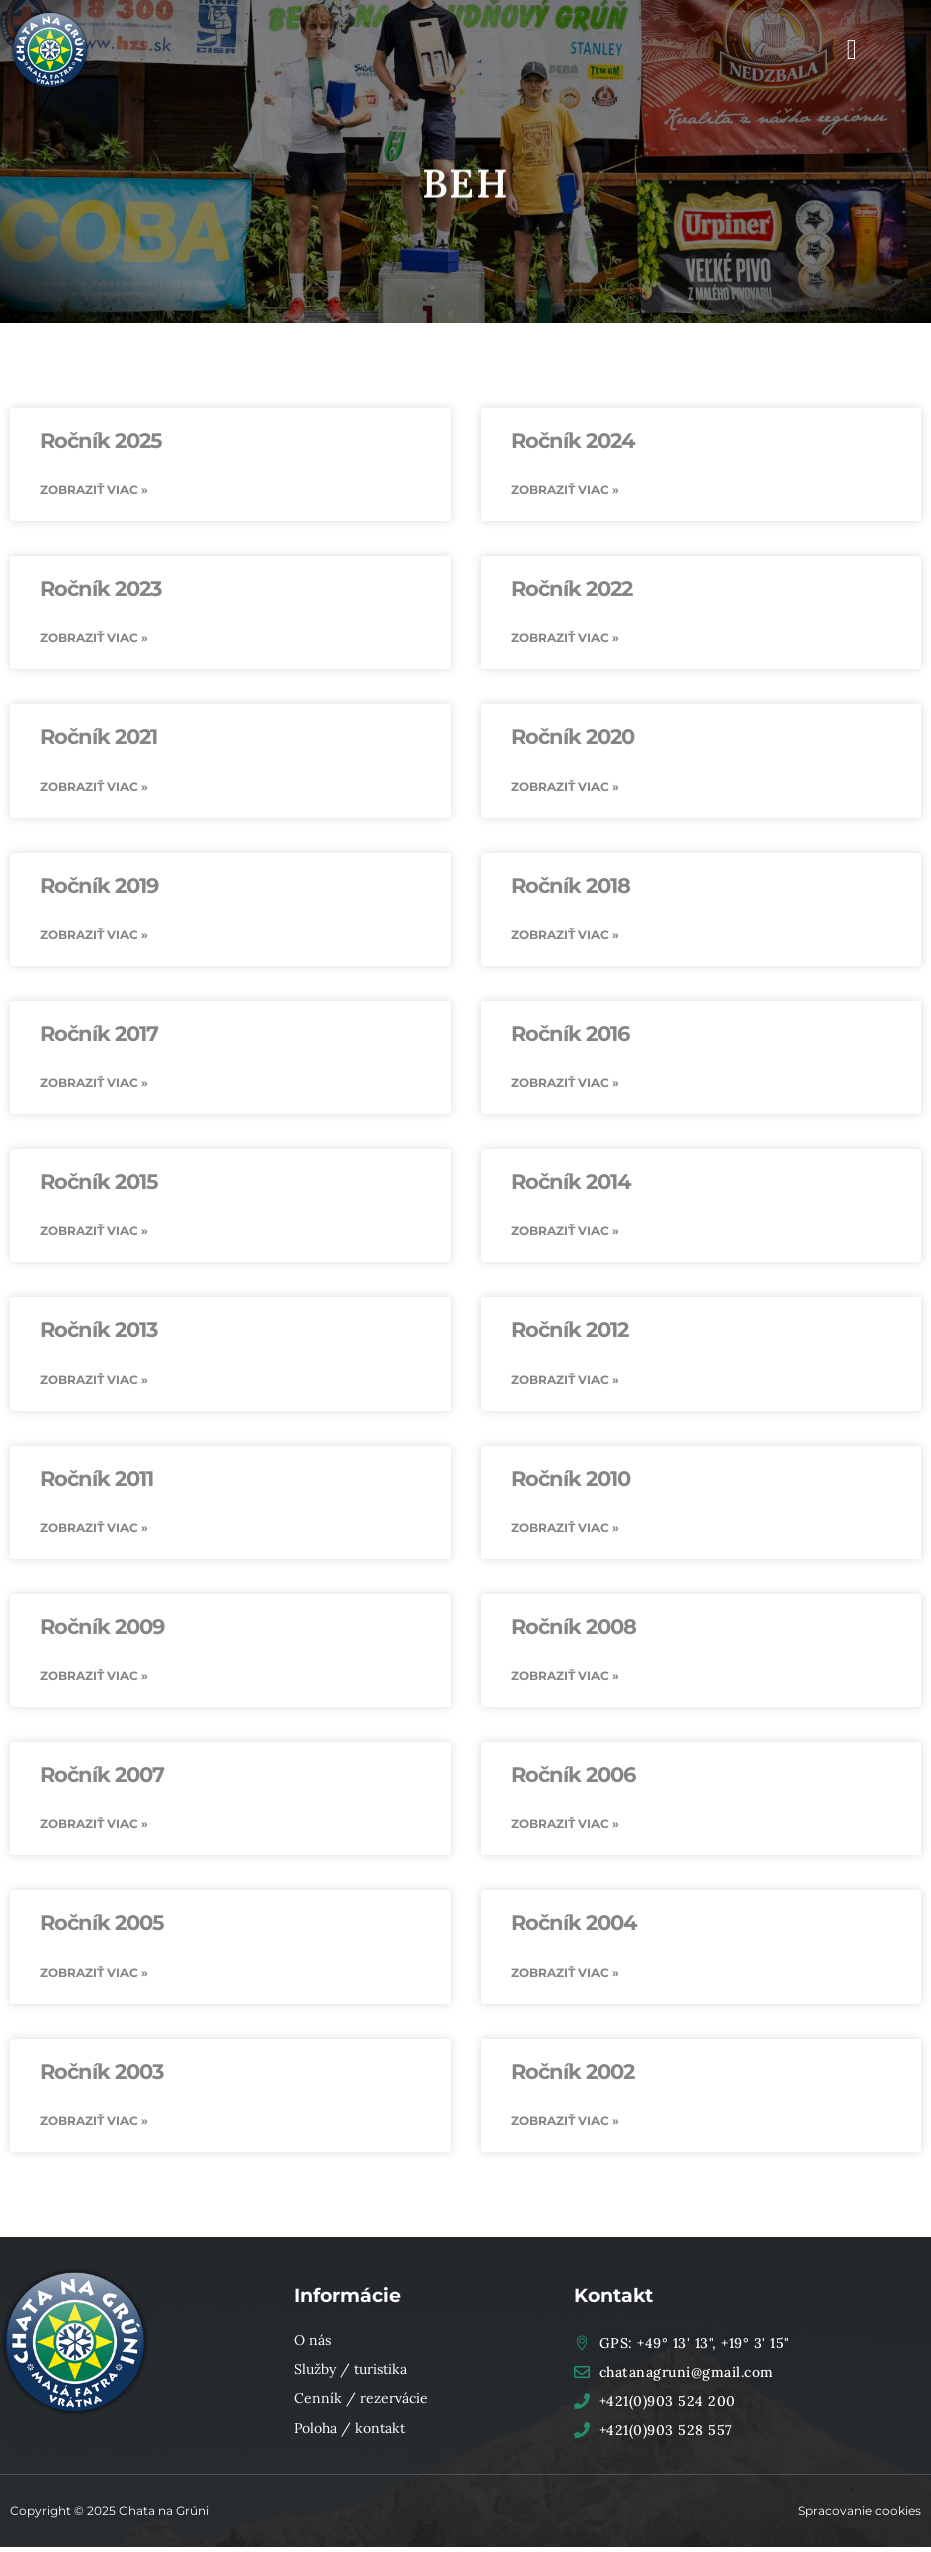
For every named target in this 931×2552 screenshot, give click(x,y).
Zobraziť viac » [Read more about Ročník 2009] (94, 1678)
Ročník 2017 (99, 1035)
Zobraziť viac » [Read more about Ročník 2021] (94, 786)
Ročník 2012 (569, 1332)
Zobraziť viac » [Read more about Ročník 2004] (565, 1976)
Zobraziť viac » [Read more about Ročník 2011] (94, 1530)
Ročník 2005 (102, 1927)
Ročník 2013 (98, 1332)
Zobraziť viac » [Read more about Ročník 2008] (565, 1678)
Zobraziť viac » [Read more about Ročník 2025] (94, 489)
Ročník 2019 (99, 886)
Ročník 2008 (573, 1629)
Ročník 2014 (570, 1183)
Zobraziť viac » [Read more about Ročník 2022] (565, 638)
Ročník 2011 (96, 1481)
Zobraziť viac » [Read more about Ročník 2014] (565, 1232)
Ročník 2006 (573, 1778)
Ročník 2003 (101, 2075)
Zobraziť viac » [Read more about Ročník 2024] (565, 489)
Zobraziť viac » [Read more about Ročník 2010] (565, 1530)
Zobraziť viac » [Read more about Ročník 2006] (565, 1827)
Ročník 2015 (99, 1183)
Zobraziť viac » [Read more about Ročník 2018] (565, 935)
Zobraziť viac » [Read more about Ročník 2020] (565, 786)
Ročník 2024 (572, 440)
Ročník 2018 (570, 886)
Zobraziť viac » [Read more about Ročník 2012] (565, 1381)
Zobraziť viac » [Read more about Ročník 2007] (94, 1827)
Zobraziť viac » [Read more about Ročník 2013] (94, 1381)
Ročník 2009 (102, 1629)
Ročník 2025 (101, 440)
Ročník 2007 (102, 1778)
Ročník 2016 (570, 1035)
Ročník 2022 (571, 588)
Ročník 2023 (100, 588)
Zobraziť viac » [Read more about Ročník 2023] (94, 638)
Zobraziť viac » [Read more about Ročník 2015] (94, 1232)
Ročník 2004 (573, 1927)
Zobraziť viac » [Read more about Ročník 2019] (94, 935)
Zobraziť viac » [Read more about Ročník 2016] (565, 1084)
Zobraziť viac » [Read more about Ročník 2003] (94, 2125)
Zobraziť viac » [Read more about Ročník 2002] (565, 2125)
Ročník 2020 (572, 737)
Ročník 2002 (572, 2075)
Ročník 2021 (98, 737)
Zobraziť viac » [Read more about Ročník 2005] (94, 1976)
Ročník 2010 (570, 1481)
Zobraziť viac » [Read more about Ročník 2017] (94, 1084)
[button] (852, 50)
